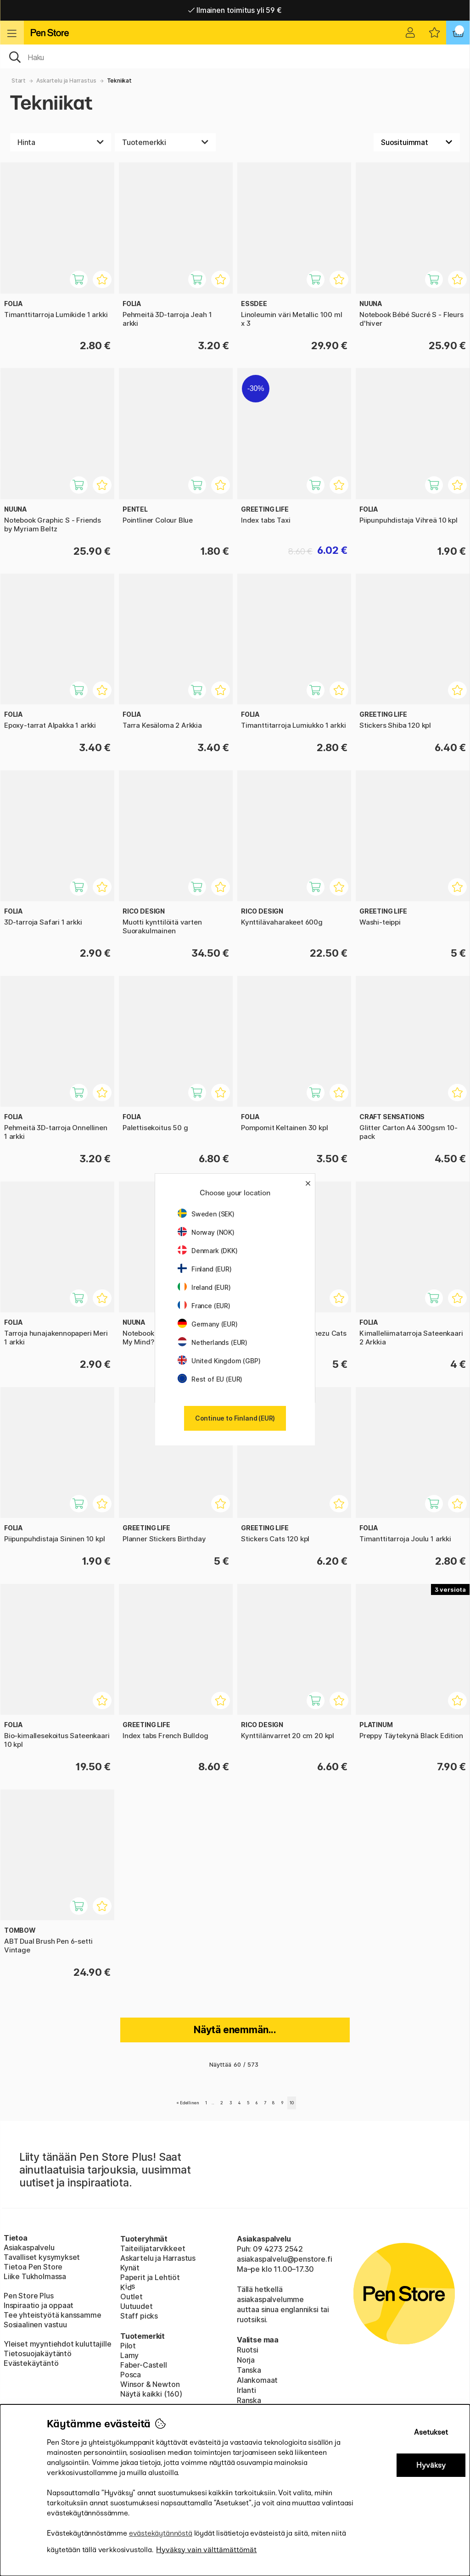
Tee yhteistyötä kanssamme (52, 2315)
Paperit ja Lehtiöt (150, 2277)
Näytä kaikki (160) (151, 2393)
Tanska (249, 2370)
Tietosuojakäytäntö (38, 2353)
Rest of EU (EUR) (210, 1379)
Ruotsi (247, 2349)
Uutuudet (136, 2306)
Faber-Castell (143, 2365)
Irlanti (246, 2390)
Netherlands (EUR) (212, 1342)
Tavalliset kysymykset (42, 2257)
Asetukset (431, 2432)
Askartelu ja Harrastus (66, 80)
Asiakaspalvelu (29, 2247)
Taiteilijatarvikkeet (152, 2248)
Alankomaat (257, 2380)
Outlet (131, 2296)
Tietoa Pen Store (33, 2266)
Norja (246, 2359)
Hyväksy (431, 2465)
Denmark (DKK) (208, 1251)
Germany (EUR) (208, 1324)
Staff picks (139, 2315)
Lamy (129, 2355)
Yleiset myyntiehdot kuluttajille (57, 2343)
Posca (130, 2374)
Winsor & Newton (149, 2384)
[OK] (235, 56)
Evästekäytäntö (31, 2363)
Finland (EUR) (205, 1269)
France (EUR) (204, 1306)
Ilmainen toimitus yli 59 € (234, 10)
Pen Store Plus (29, 2295)
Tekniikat (119, 80)
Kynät (130, 2267)
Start (18, 80)
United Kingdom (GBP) (219, 1361)
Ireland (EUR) (204, 1287)
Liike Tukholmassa (35, 2276)
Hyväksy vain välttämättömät (206, 2549)
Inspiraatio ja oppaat (38, 2305)
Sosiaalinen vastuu (35, 2324)
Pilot (128, 2345)
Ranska (249, 2400)
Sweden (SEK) (206, 1214)
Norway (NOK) (206, 1232)
